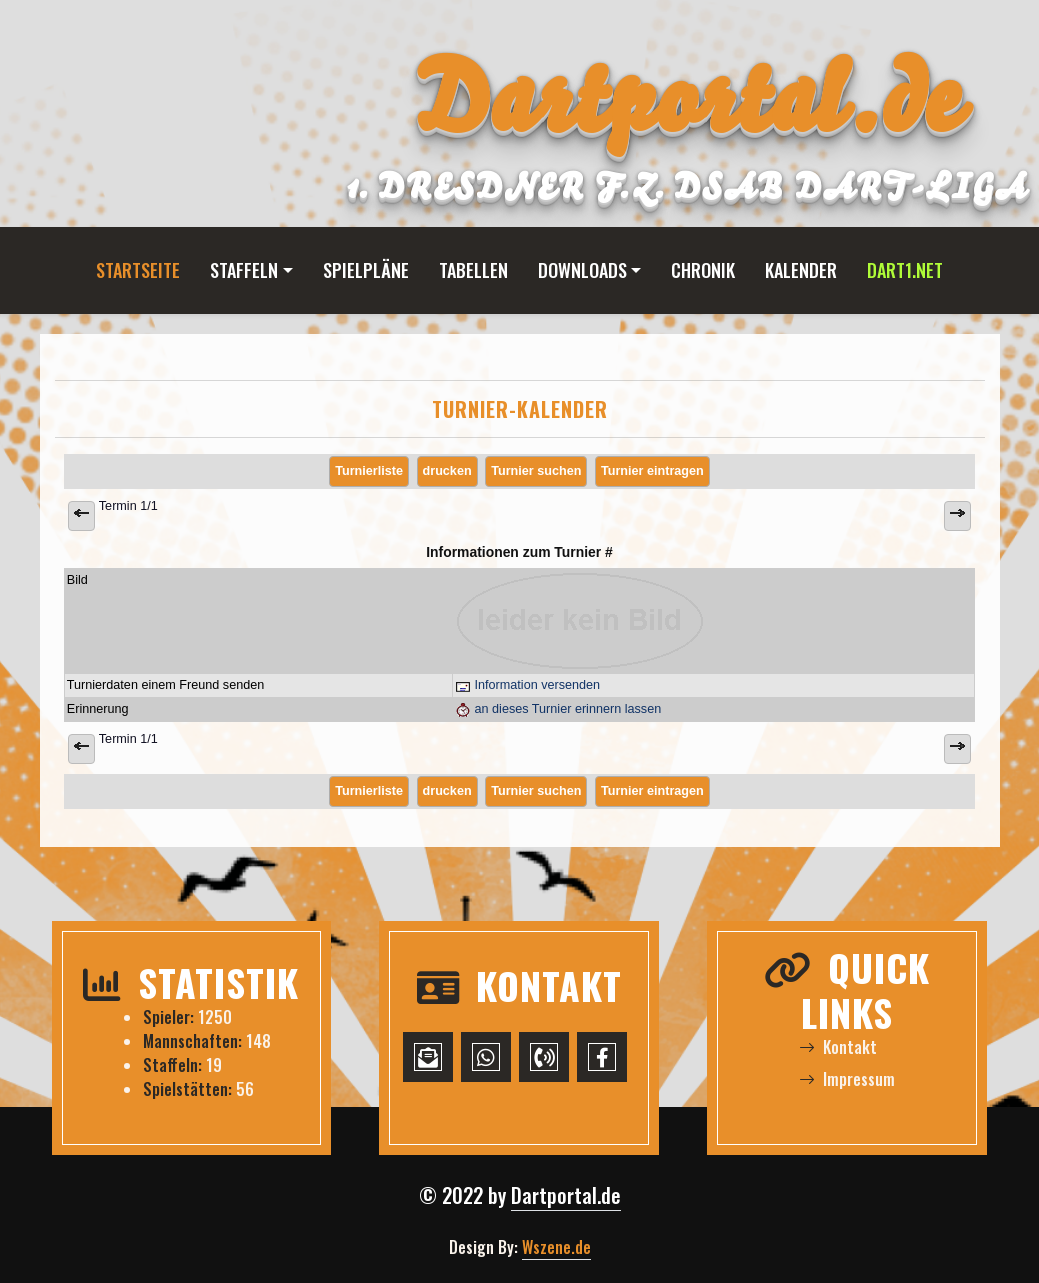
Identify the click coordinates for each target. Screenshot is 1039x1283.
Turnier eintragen (652, 471)
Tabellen (473, 270)
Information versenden (527, 685)
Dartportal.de (566, 1195)
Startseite (138, 270)
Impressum (847, 1079)
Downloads (582, 270)
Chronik (703, 270)
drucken (447, 471)
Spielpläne (366, 270)
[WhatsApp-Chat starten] (486, 1057)
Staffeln (244, 270)
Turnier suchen (536, 471)
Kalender (801, 270)
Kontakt (838, 1047)
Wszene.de (556, 1247)
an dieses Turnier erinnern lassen (558, 709)
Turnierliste (369, 471)
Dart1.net (905, 270)
